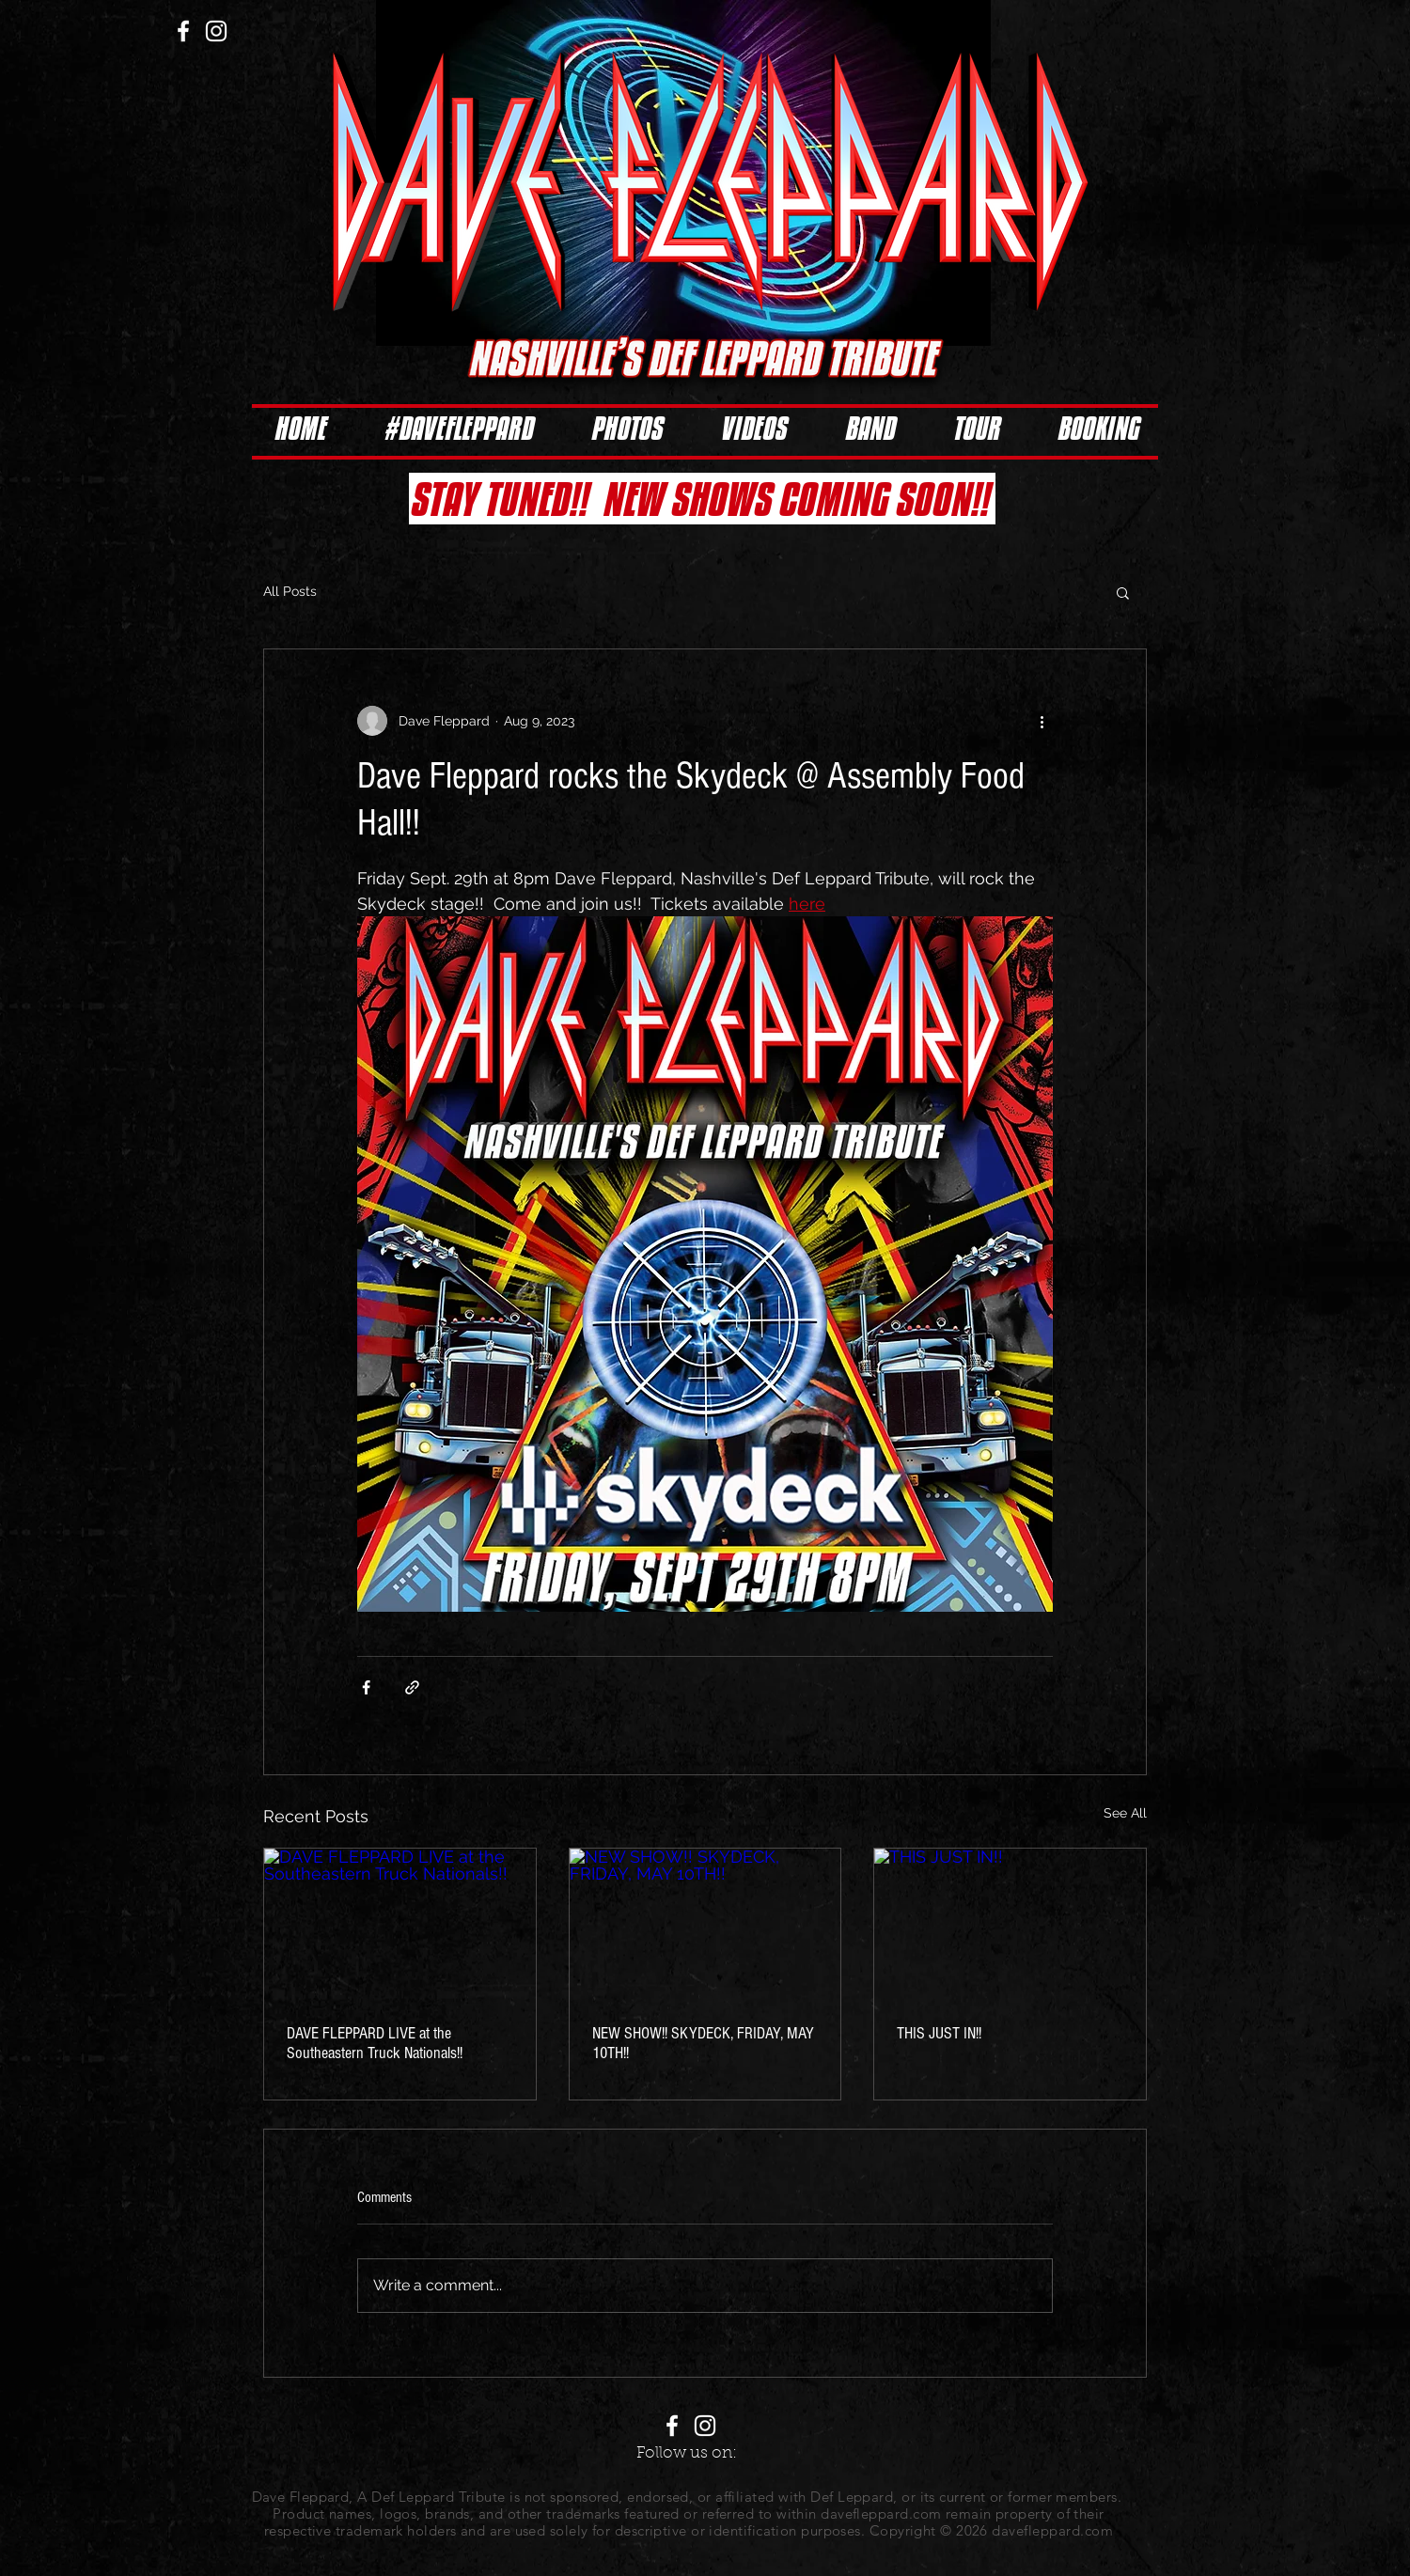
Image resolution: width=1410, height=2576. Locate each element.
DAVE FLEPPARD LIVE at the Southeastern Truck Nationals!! (374, 2043)
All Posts (290, 591)
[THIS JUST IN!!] (1010, 1925)
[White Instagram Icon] (216, 31)
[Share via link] (412, 1687)
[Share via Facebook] (366, 1687)
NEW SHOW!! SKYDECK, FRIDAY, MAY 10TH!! (703, 2043)
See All (1125, 1812)
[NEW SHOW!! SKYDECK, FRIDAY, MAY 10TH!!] (705, 1925)
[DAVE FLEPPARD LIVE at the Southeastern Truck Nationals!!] (400, 1925)
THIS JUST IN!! (939, 2033)
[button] (1123, 592)
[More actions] (1041, 721)
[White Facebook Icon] (183, 31)
